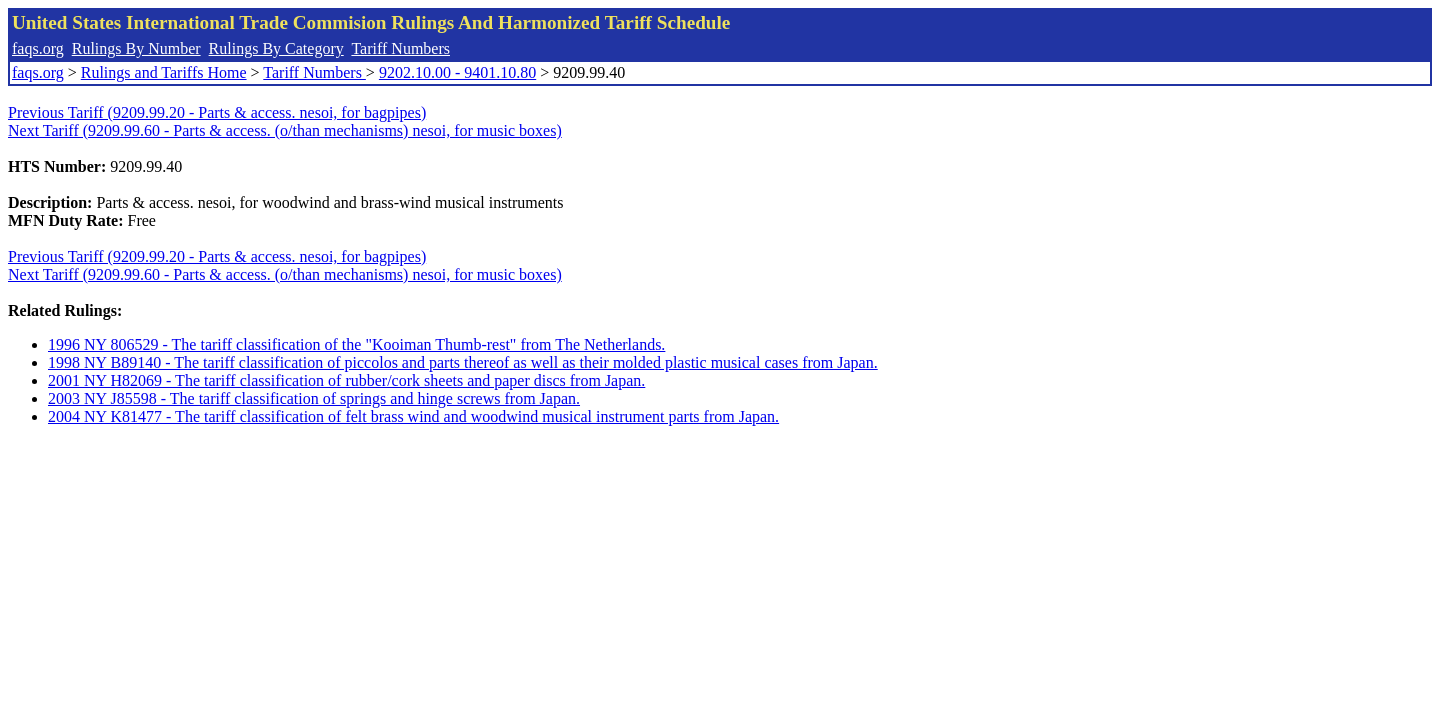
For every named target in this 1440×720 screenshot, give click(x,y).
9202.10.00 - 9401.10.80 (457, 72)
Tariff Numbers (400, 48)
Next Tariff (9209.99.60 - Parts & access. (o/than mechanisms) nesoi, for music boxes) (285, 130)
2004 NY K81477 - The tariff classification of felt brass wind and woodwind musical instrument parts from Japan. (413, 416)
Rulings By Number (136, 48)
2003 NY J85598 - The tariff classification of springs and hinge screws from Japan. (314, 398)
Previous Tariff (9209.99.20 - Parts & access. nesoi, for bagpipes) (217, 112)
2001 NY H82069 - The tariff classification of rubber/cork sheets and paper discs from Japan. (346, 380)
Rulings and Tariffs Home (164, 72)
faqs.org (38, 48)
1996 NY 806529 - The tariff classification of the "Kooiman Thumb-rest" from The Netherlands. (356, 344)
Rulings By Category (276, 48)
